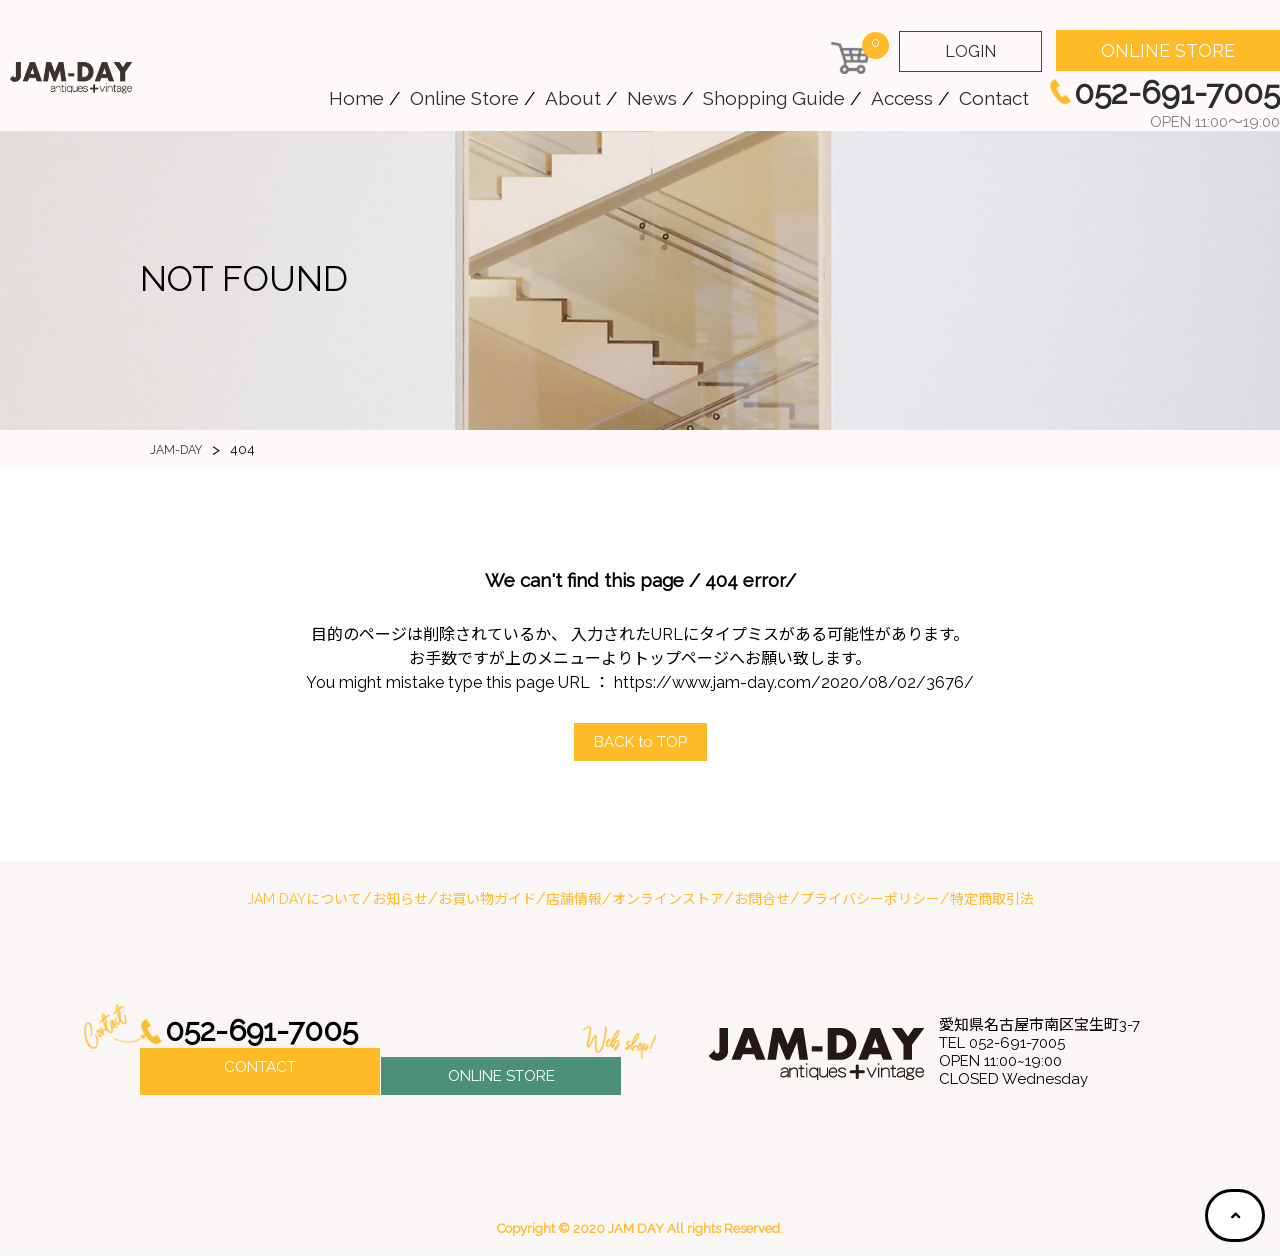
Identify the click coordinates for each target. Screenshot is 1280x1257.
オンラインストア (668, 900)
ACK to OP (640, 742)
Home (356, 98)
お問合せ (762, 900)
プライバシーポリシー (870, 900)
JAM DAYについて (304, 900)
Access (902, 98)
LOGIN (970, 51)
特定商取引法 (992, 900)
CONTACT (260, 1073)
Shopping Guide (774, 98)
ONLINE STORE (1168, 50)
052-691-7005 (268, 1032)
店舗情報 (574, 900)
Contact (994, 98)
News (652, 98)
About (573, 98)
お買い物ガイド (487, 900)
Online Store (464, 98)
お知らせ (400, 900)
